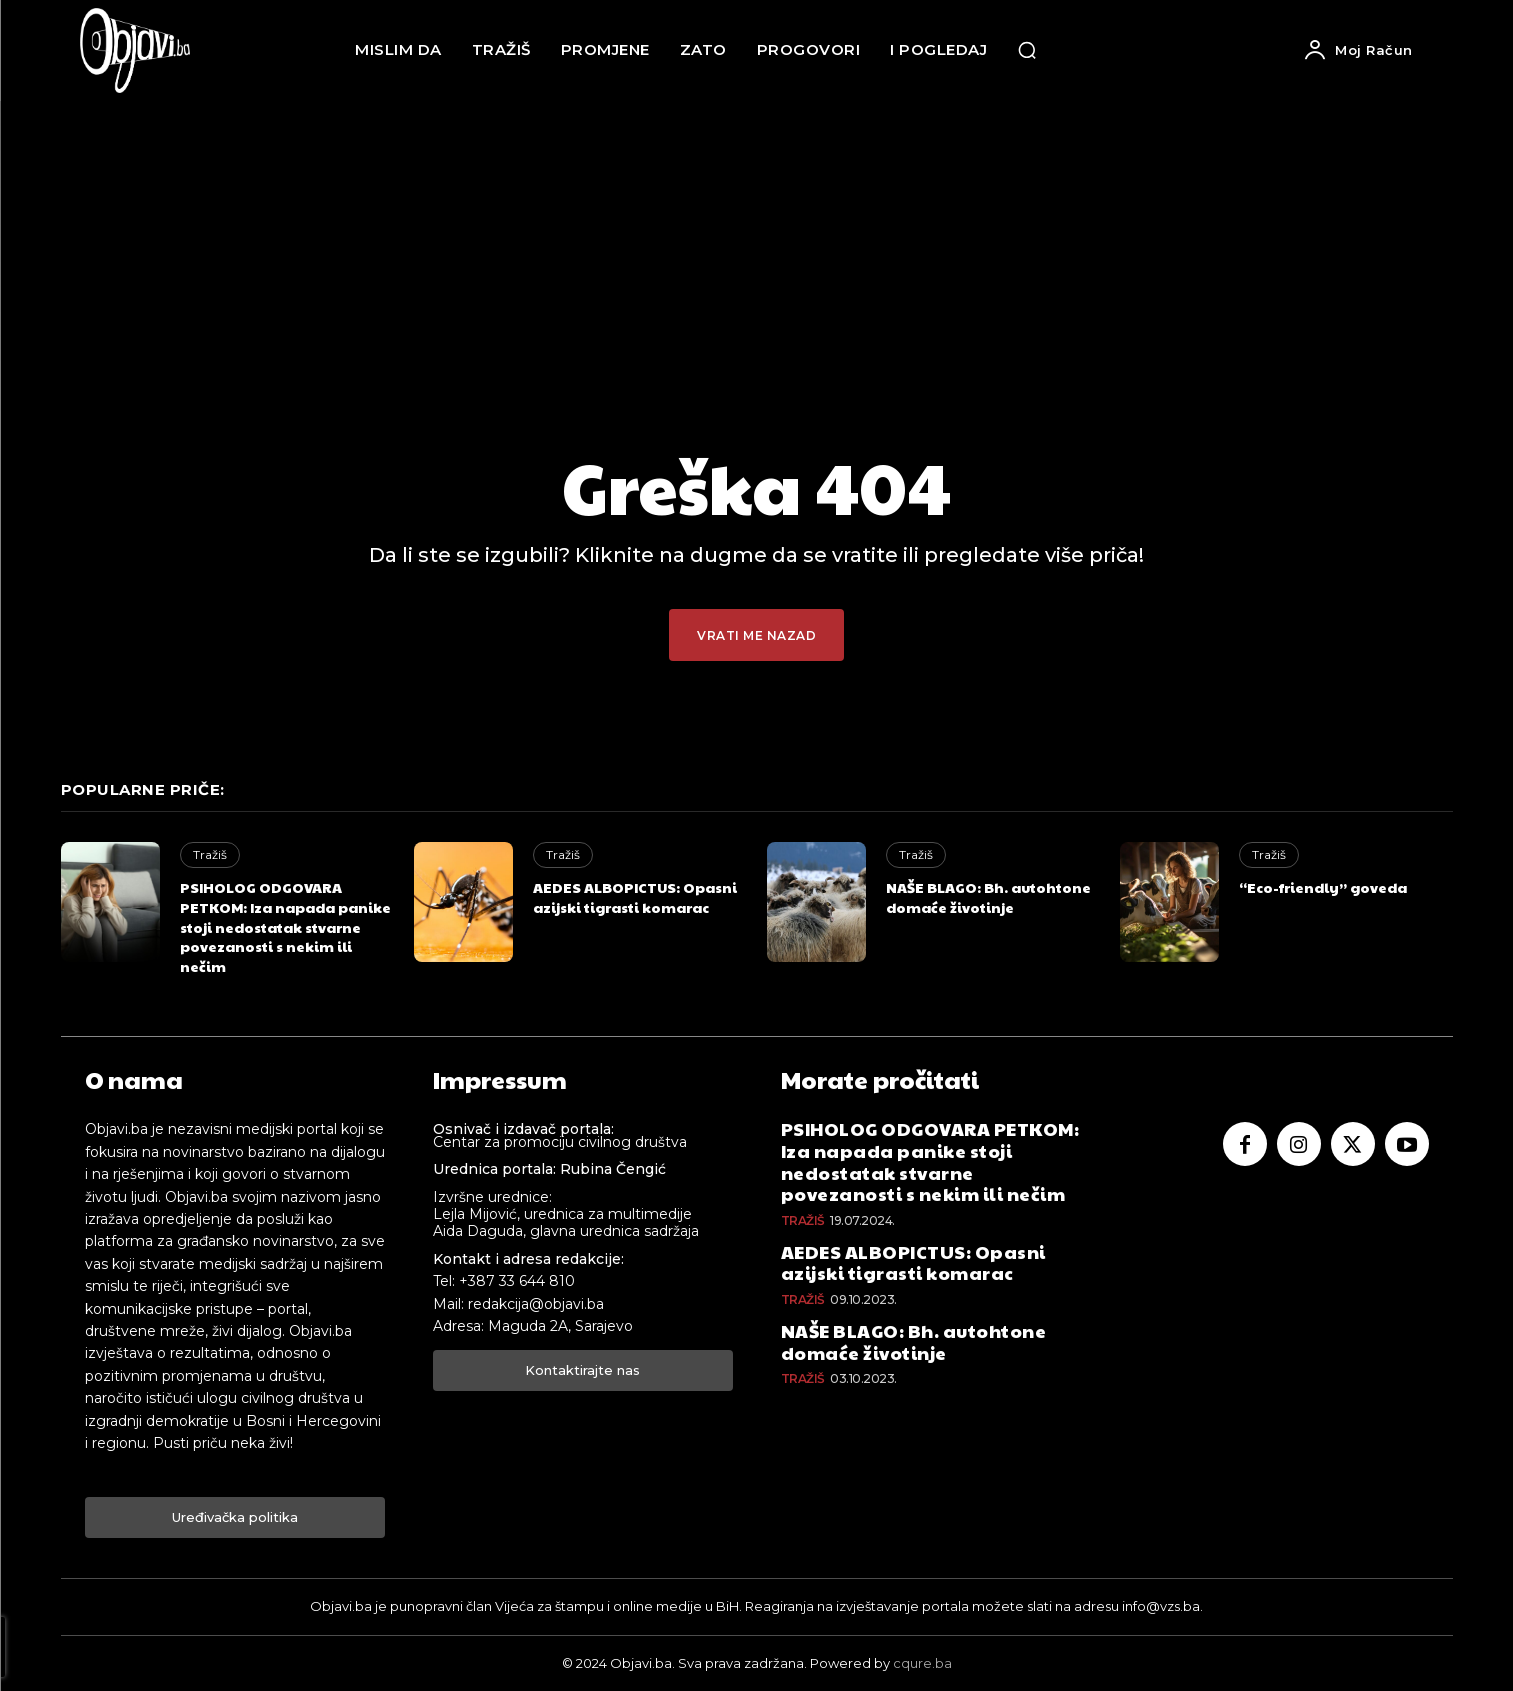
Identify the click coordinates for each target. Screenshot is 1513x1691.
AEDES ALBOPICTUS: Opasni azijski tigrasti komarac (635, 897)
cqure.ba (922, 1663)
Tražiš (210, 854)
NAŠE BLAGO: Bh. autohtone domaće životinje (988, 897)
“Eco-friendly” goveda (1323, 887)
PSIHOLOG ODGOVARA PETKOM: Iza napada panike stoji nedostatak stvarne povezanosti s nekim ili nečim (285, 926)
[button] (1027, 50)
